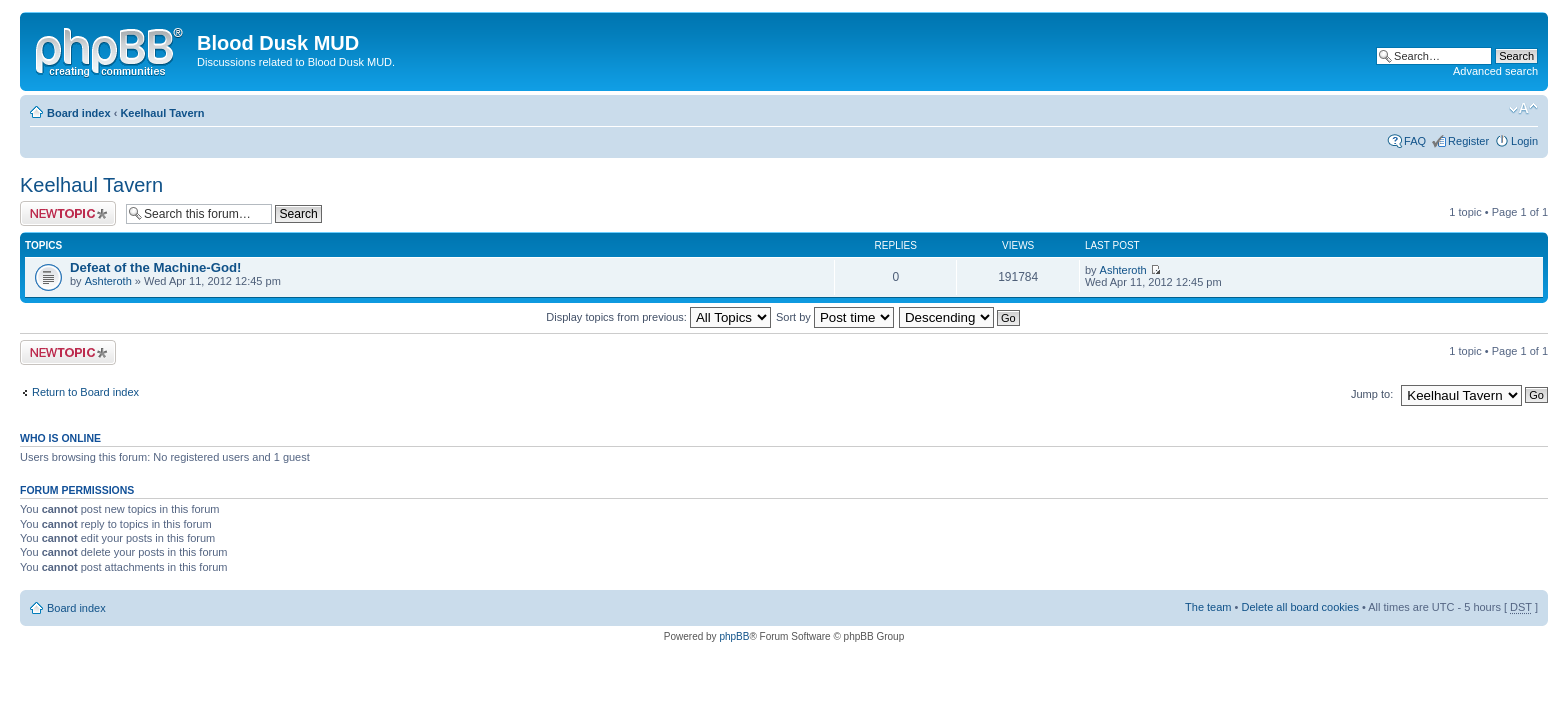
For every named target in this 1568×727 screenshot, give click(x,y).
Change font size (1523, 109)
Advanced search (1495, 71)
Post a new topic (68, 213)
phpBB (734, 636)
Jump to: (1372, 394)
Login (1524, 141)
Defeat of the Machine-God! (155, 267)
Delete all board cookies (1299, 607)
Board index (79, 113)
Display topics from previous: (658, 317)
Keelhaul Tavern (162, 113)
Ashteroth (108, 281)
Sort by (835, 317)
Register (1468, 141)
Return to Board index (85, 392)
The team (1208, 607)
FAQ (1415, 141)
